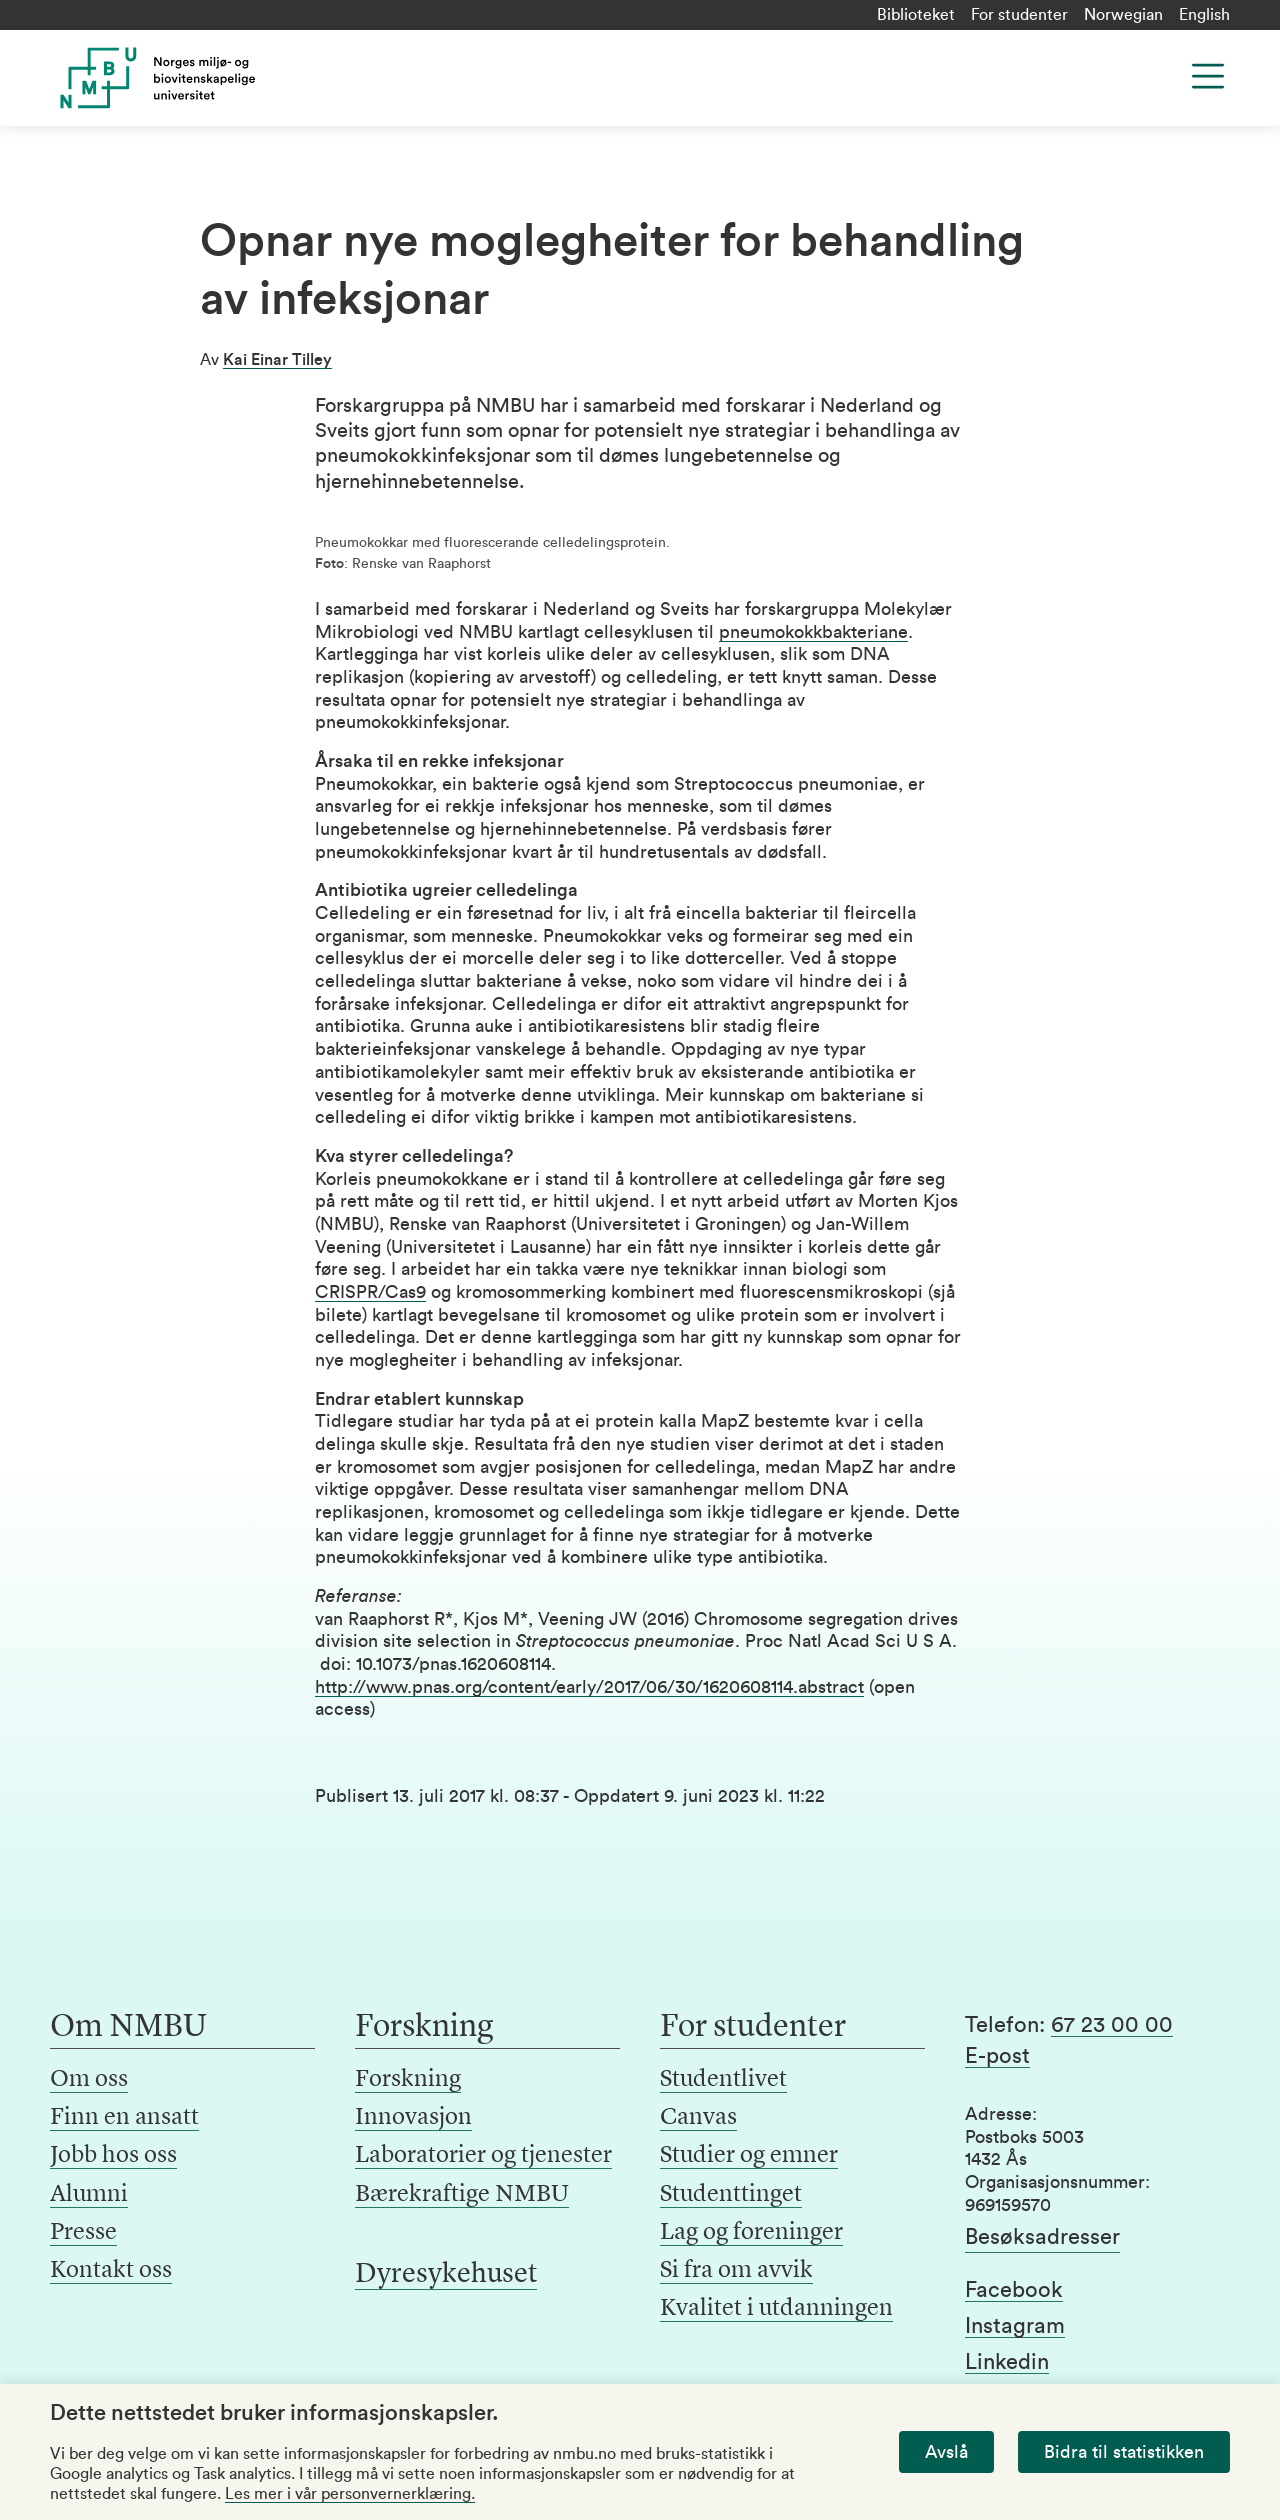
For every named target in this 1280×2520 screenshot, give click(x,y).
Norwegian (1123, 15)
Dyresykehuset (446, 2275)
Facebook (1014, 2290)
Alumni (89, 2195)
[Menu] (1208, 76)
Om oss (89, 2080)
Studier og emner (749, 2156)
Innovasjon (413, 2118)
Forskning (408, 2080)
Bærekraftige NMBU (462, 2195)
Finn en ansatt (124, 2118)
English (1204, 15)
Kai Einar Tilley (277, 360)
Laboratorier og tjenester (483, 2156)
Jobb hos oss (113, 2156)
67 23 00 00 (1112, 2025)
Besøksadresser (1042, 2237)
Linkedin (1007, 2362)
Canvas (698, 2118)
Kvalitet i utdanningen (776, 2309)
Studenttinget (731, 2195)
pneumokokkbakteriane (813, 632)
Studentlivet (723, 2080)
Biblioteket (916, 15)
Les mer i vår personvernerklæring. (350, 2494)
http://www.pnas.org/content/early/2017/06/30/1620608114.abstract (589, 1687)
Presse (83, 2233)
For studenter (1019, 15)
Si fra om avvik (736, 2271)
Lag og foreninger (751, 2233)
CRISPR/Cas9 (370, 1292)
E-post (997, 2056)
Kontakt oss (111, 2271)
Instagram (1015, 2326)
